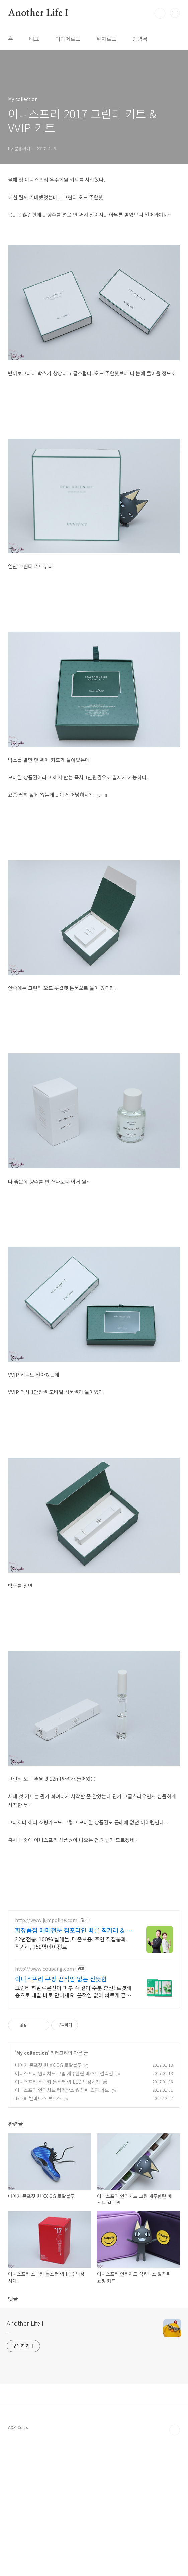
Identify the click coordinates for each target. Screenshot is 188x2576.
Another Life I (38, 13)
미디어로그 (67, 39)
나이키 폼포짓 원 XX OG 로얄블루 (48, 2078)
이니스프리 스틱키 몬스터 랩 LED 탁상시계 (57, 2094)
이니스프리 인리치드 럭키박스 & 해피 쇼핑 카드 (62, 2103)
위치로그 (106, 39)
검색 (160, 13)
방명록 (140, 39)
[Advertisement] (94, 1969)
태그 (34, 39)
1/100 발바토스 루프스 (38, 2111)
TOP (174, 2563)
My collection (32, 2066)
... (9, 2465)
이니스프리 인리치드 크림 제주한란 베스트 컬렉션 (64, 2086)
